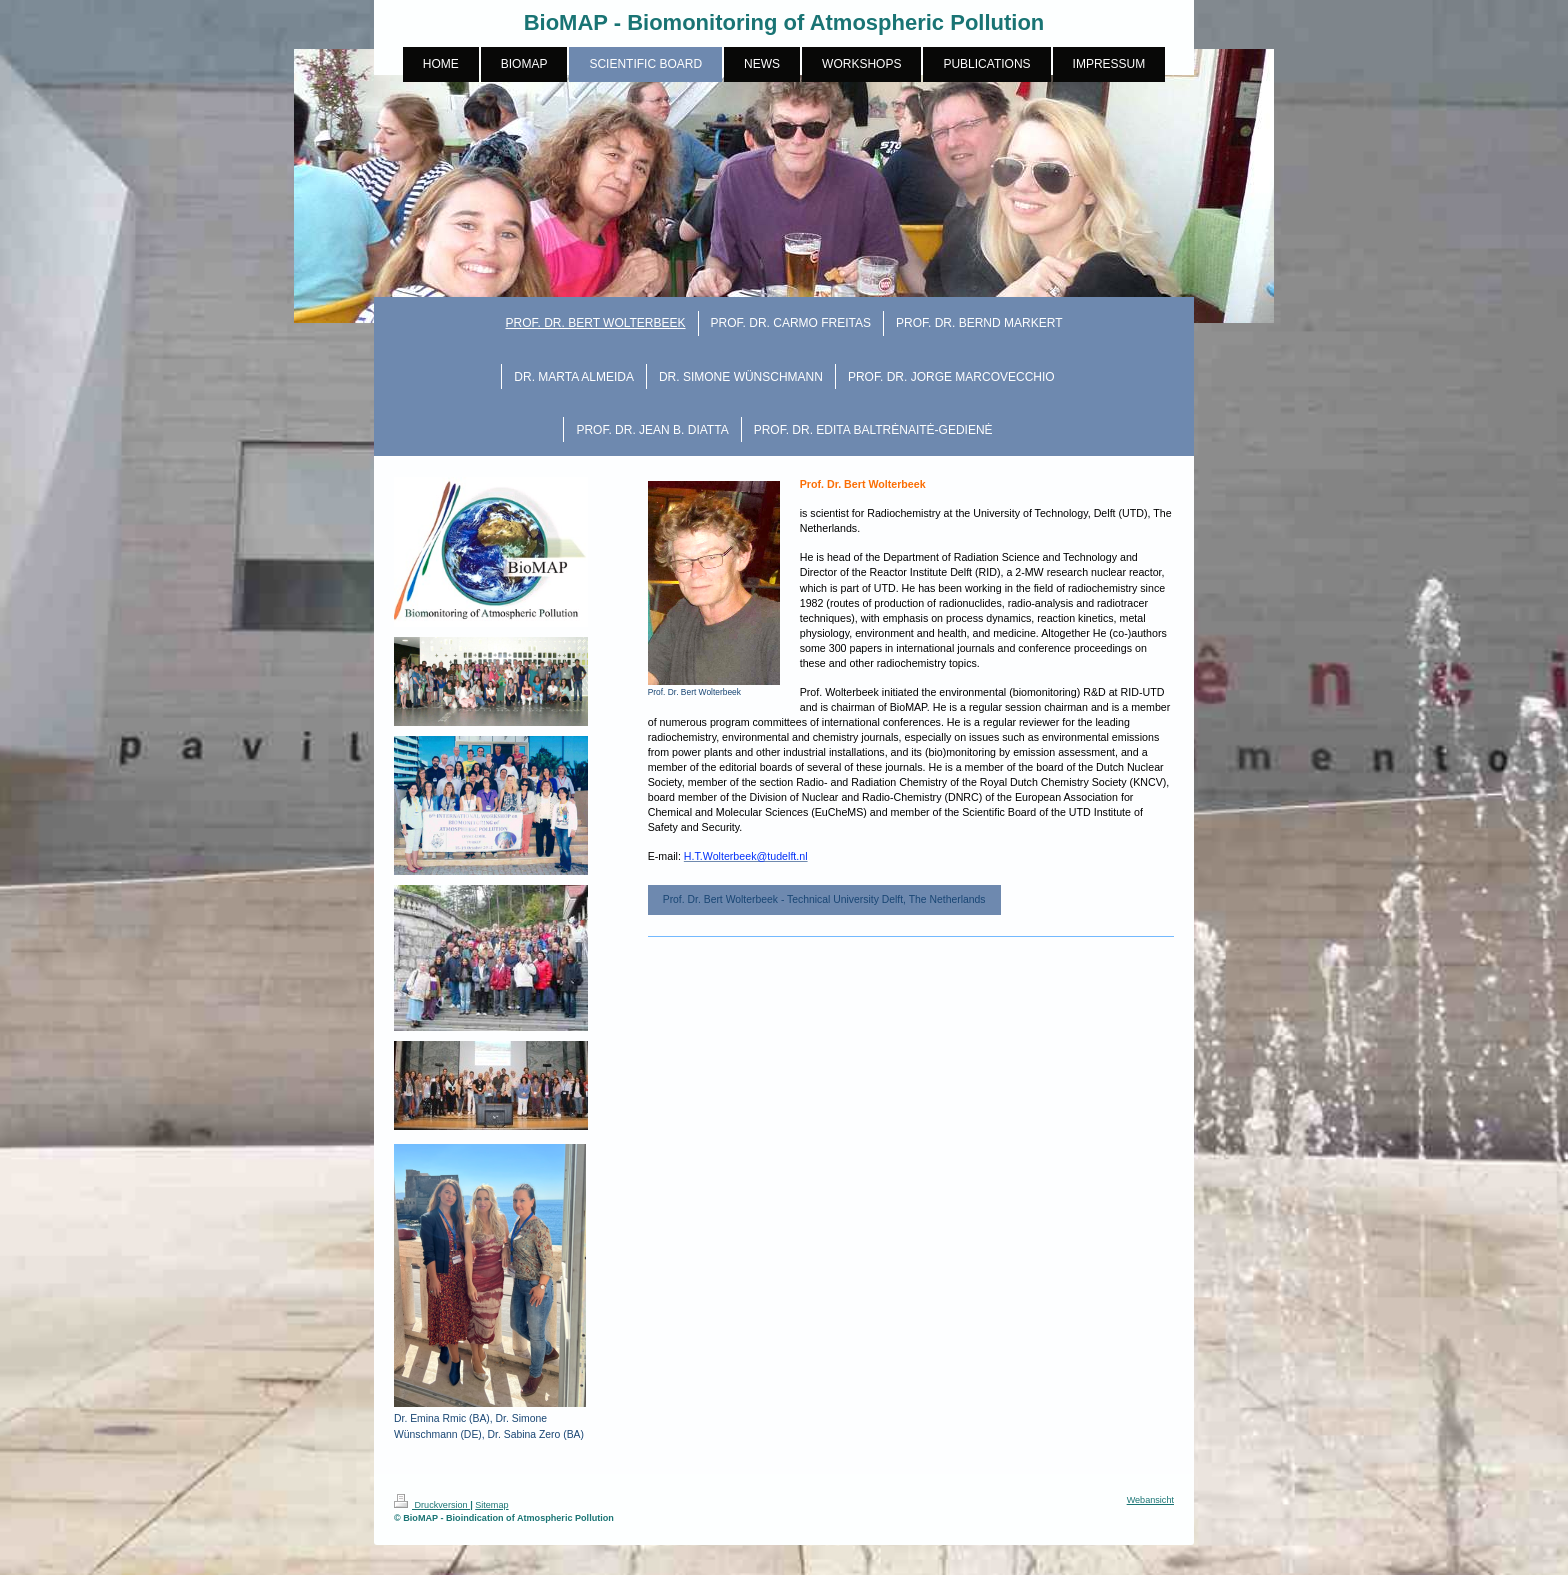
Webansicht (1150, 1500)
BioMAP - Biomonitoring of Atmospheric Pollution (784, 22)
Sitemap (491, 1505)
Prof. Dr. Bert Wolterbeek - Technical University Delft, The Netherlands (824, 899)
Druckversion (432, 1505)
